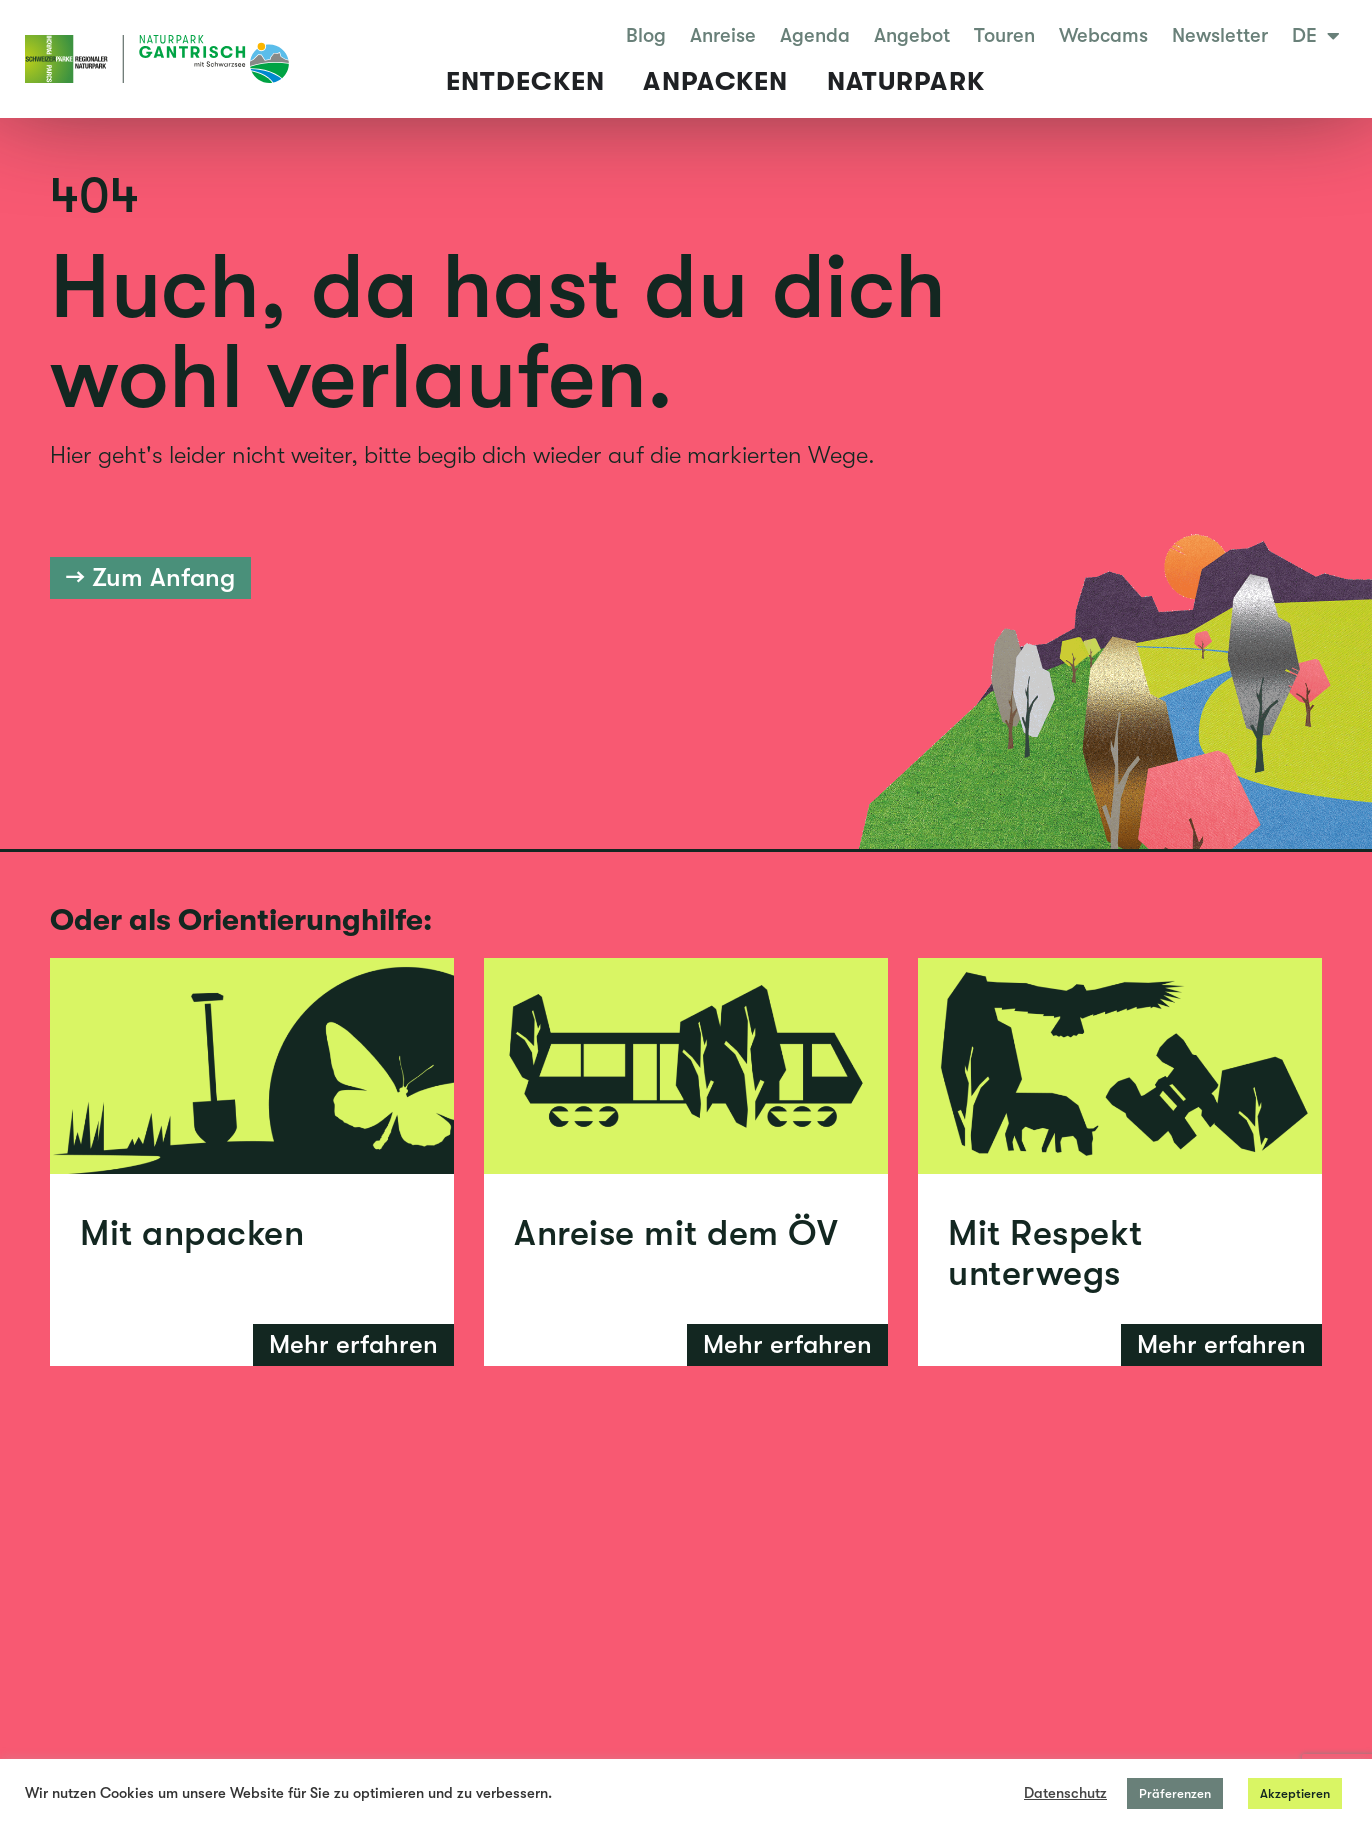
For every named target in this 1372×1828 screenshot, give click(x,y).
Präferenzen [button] (1175, 1793)
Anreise (723, 36)
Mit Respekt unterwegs (1045, 1253)
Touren (1004, 36)
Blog (646, 36)
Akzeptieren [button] (1295, 1793)
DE (1316, 36)
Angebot (912, 36)
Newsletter (1220, 36)
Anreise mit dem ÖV (676, 1233)
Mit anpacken (192, 1233)
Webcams (1103, 36)
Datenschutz (1065, 1793)
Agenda (815, 36)
